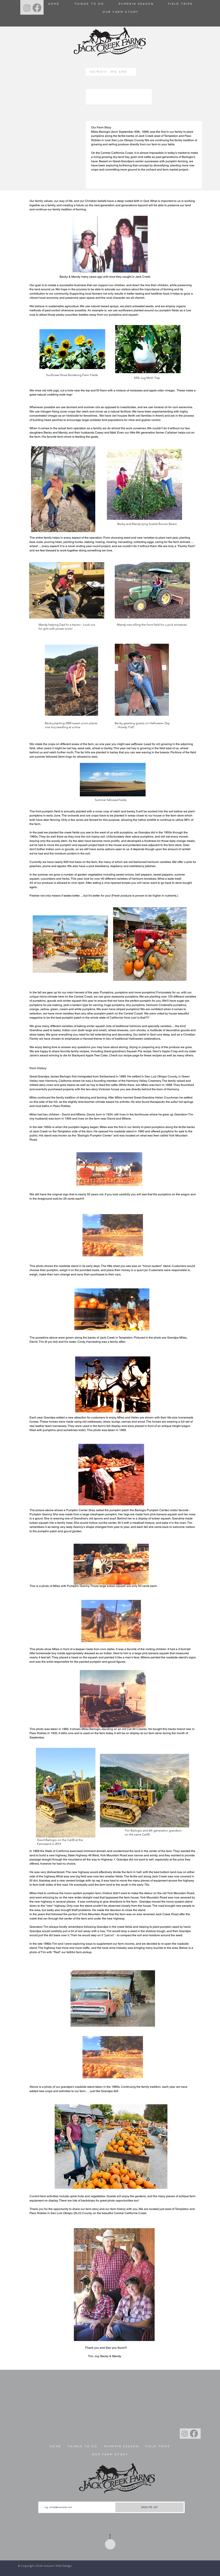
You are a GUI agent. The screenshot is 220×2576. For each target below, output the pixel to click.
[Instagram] (27, 7)
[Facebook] (37, 7)
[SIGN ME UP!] (149, 2507)
